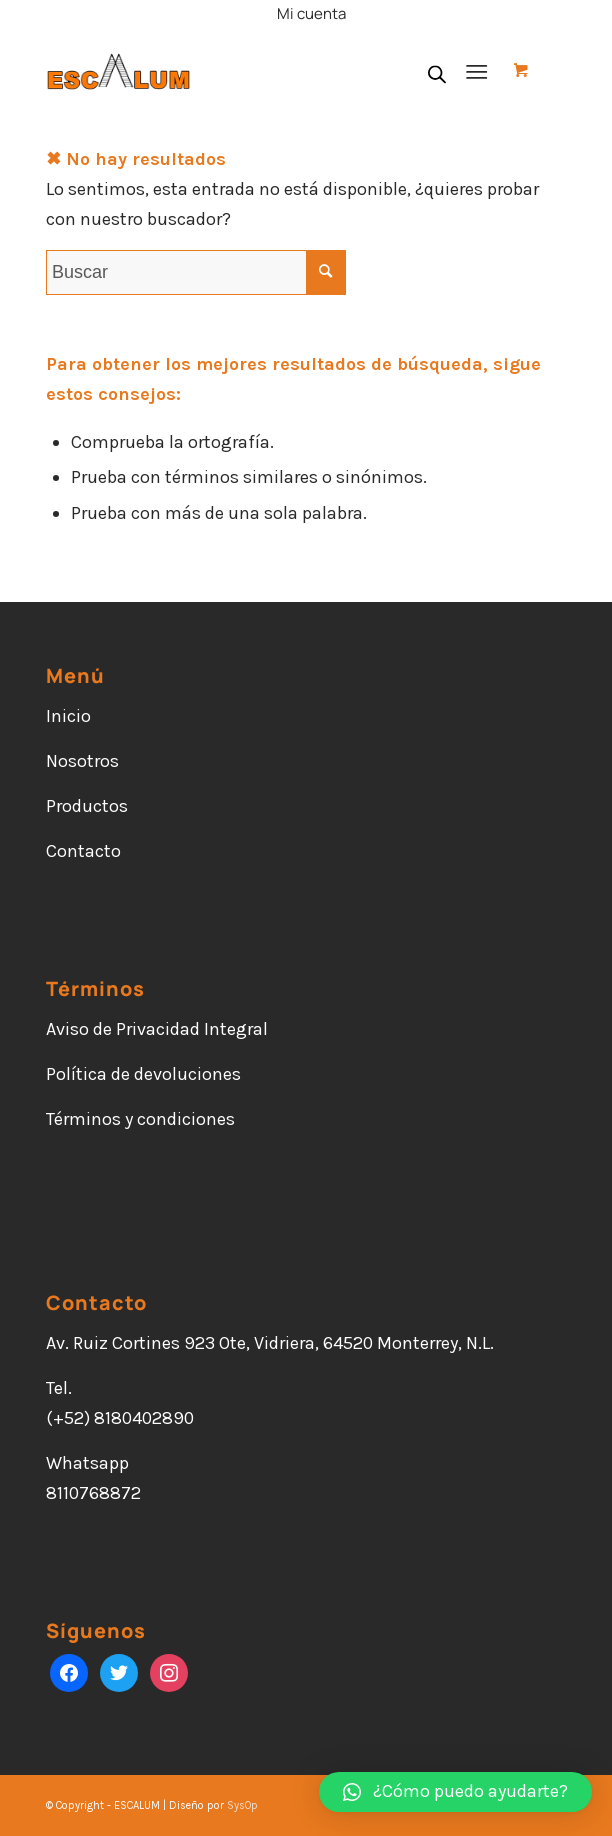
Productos (87, 806)
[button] (455, 1792)
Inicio (68, 716)
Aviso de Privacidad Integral (157, 1029)
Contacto (83, 851)
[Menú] (476, 71)
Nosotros (82, 761)
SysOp (242, 1805)
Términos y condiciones (140, 1119)
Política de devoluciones (143, 1074)
